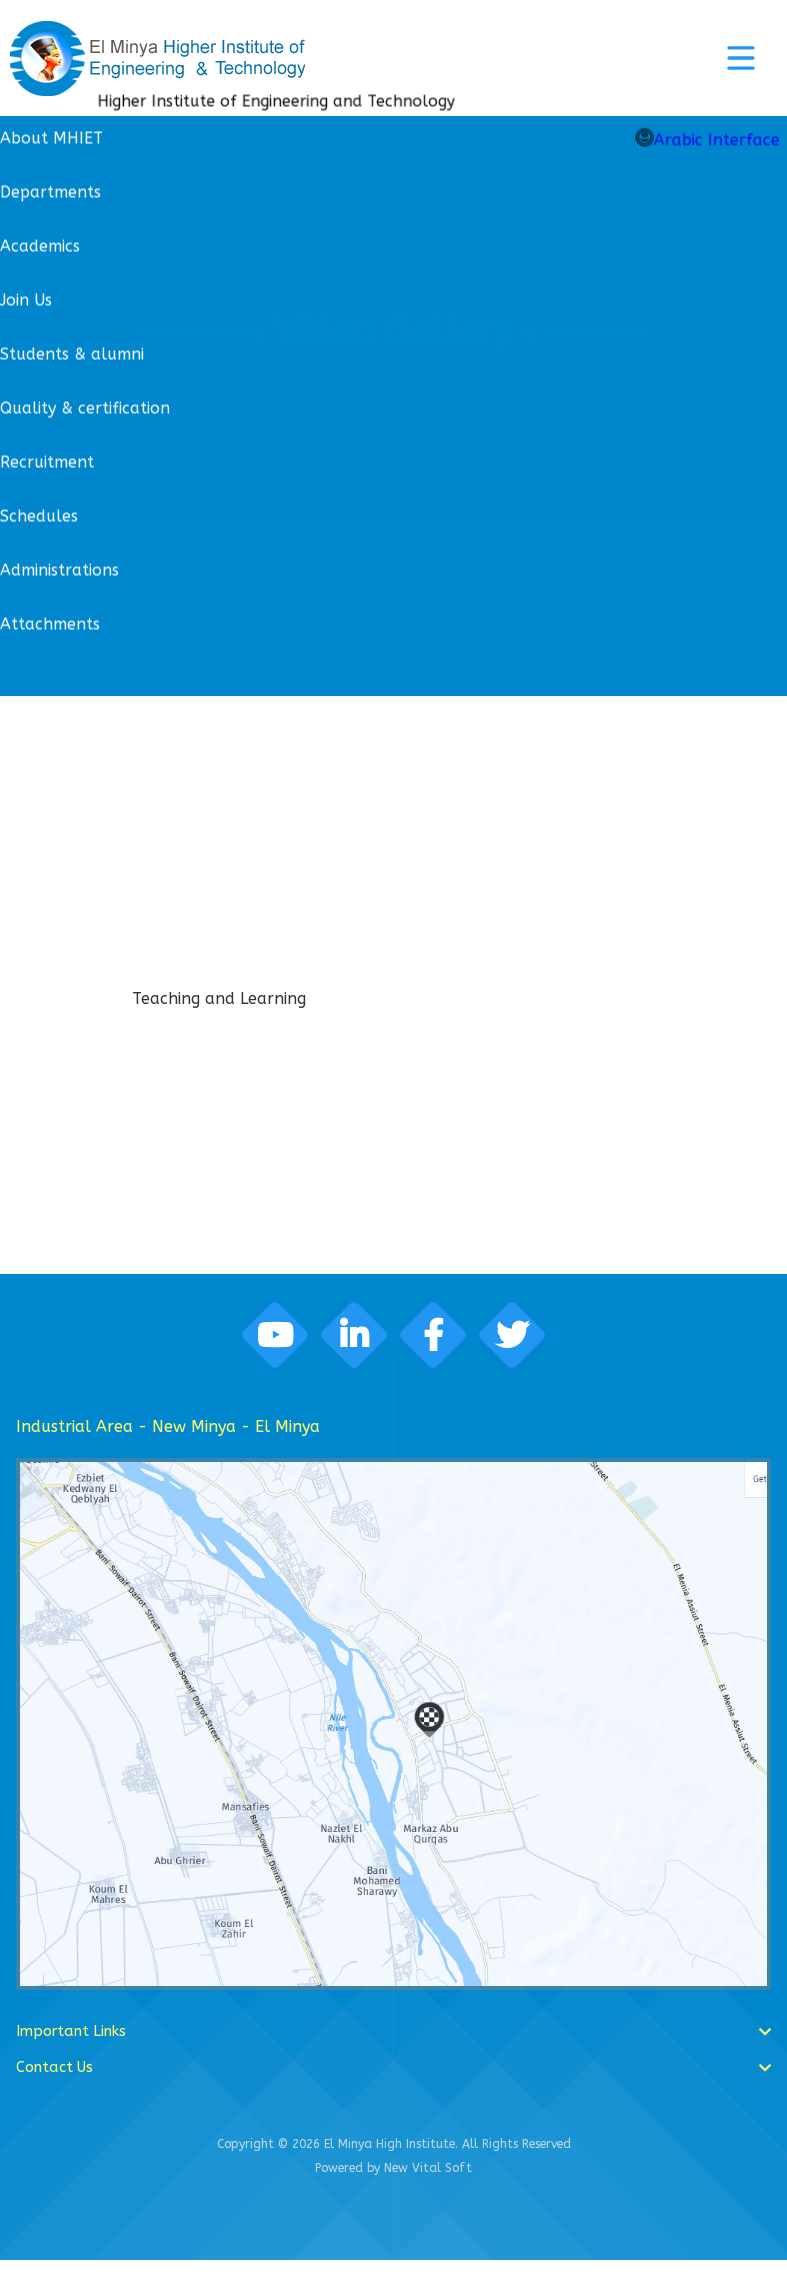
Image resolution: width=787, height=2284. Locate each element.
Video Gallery (394, 332)
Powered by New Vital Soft (393, 2192)
